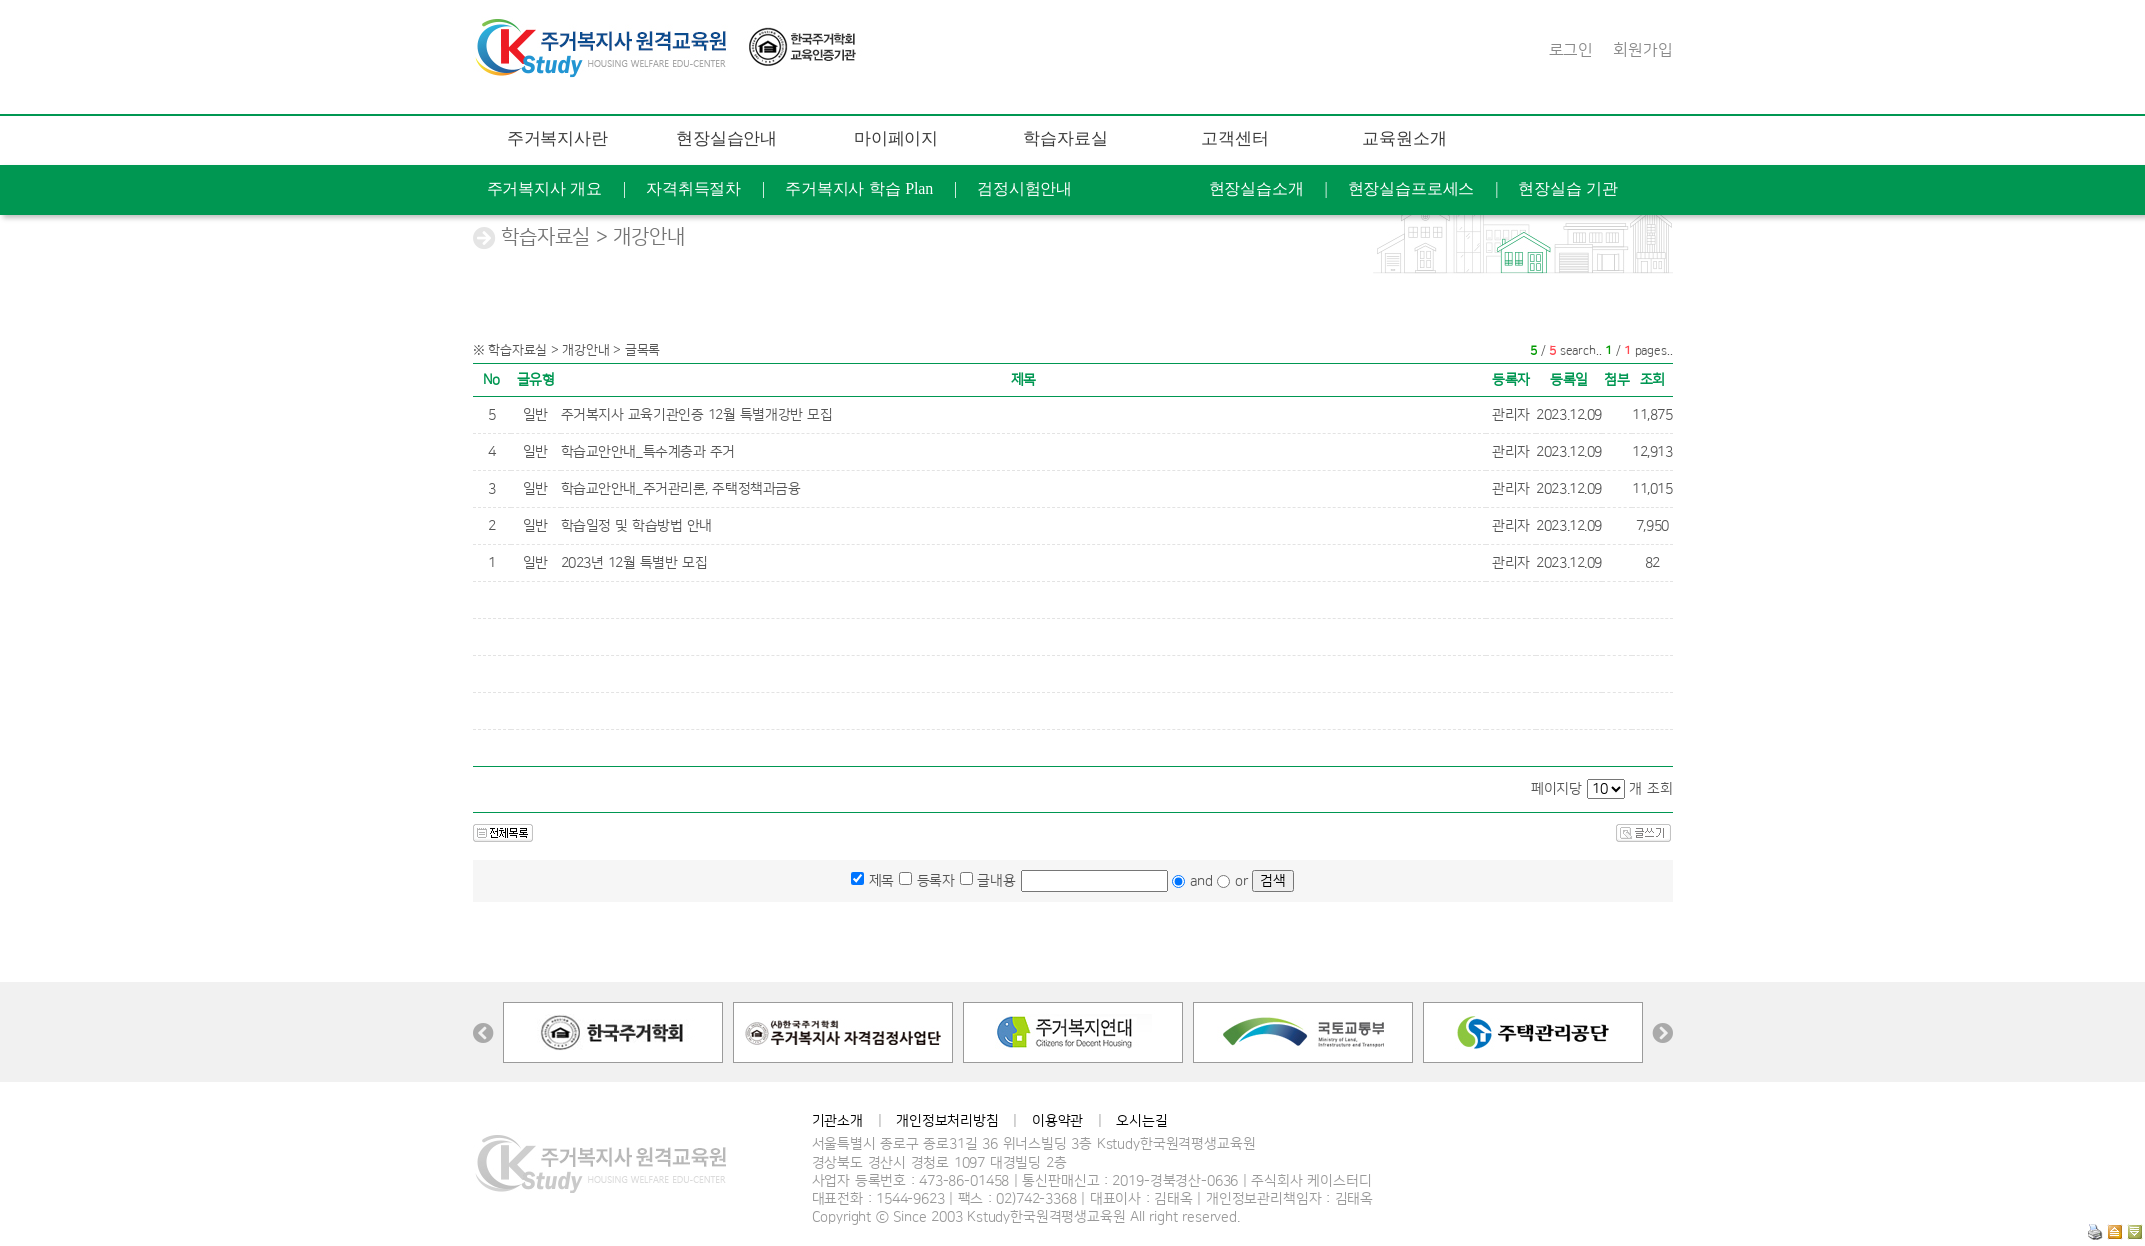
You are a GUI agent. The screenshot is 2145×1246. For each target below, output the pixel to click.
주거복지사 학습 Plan (859, 188)
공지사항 (2042, 238)
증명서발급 (1224, 238)
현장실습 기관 (1568, 188)
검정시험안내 (1024, 188)
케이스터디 (1464, 338)
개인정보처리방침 (947, 1121)
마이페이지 (896, 138)
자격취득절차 (693, 188)
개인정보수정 (1093, 238)
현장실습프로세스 (1411, 188)
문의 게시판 (1535, 288)
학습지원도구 (1327, 288)
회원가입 (1642, 50)
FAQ (1434, 288)
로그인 (1571, 50)
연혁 (1564, 338)
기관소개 (837, 1121)
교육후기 (854, 238)
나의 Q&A (965, 238)
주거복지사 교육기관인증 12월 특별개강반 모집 (697, 415)
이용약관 (1057, 1121)
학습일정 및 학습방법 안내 (637, 526)
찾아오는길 (1662, 338)
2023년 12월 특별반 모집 (634, 563)
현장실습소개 (1256, 188)
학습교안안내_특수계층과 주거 (648, 452)
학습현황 (747, 238)
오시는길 (1141, 1121)
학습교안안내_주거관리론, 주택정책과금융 (681, 489)
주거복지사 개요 (545, 188)
